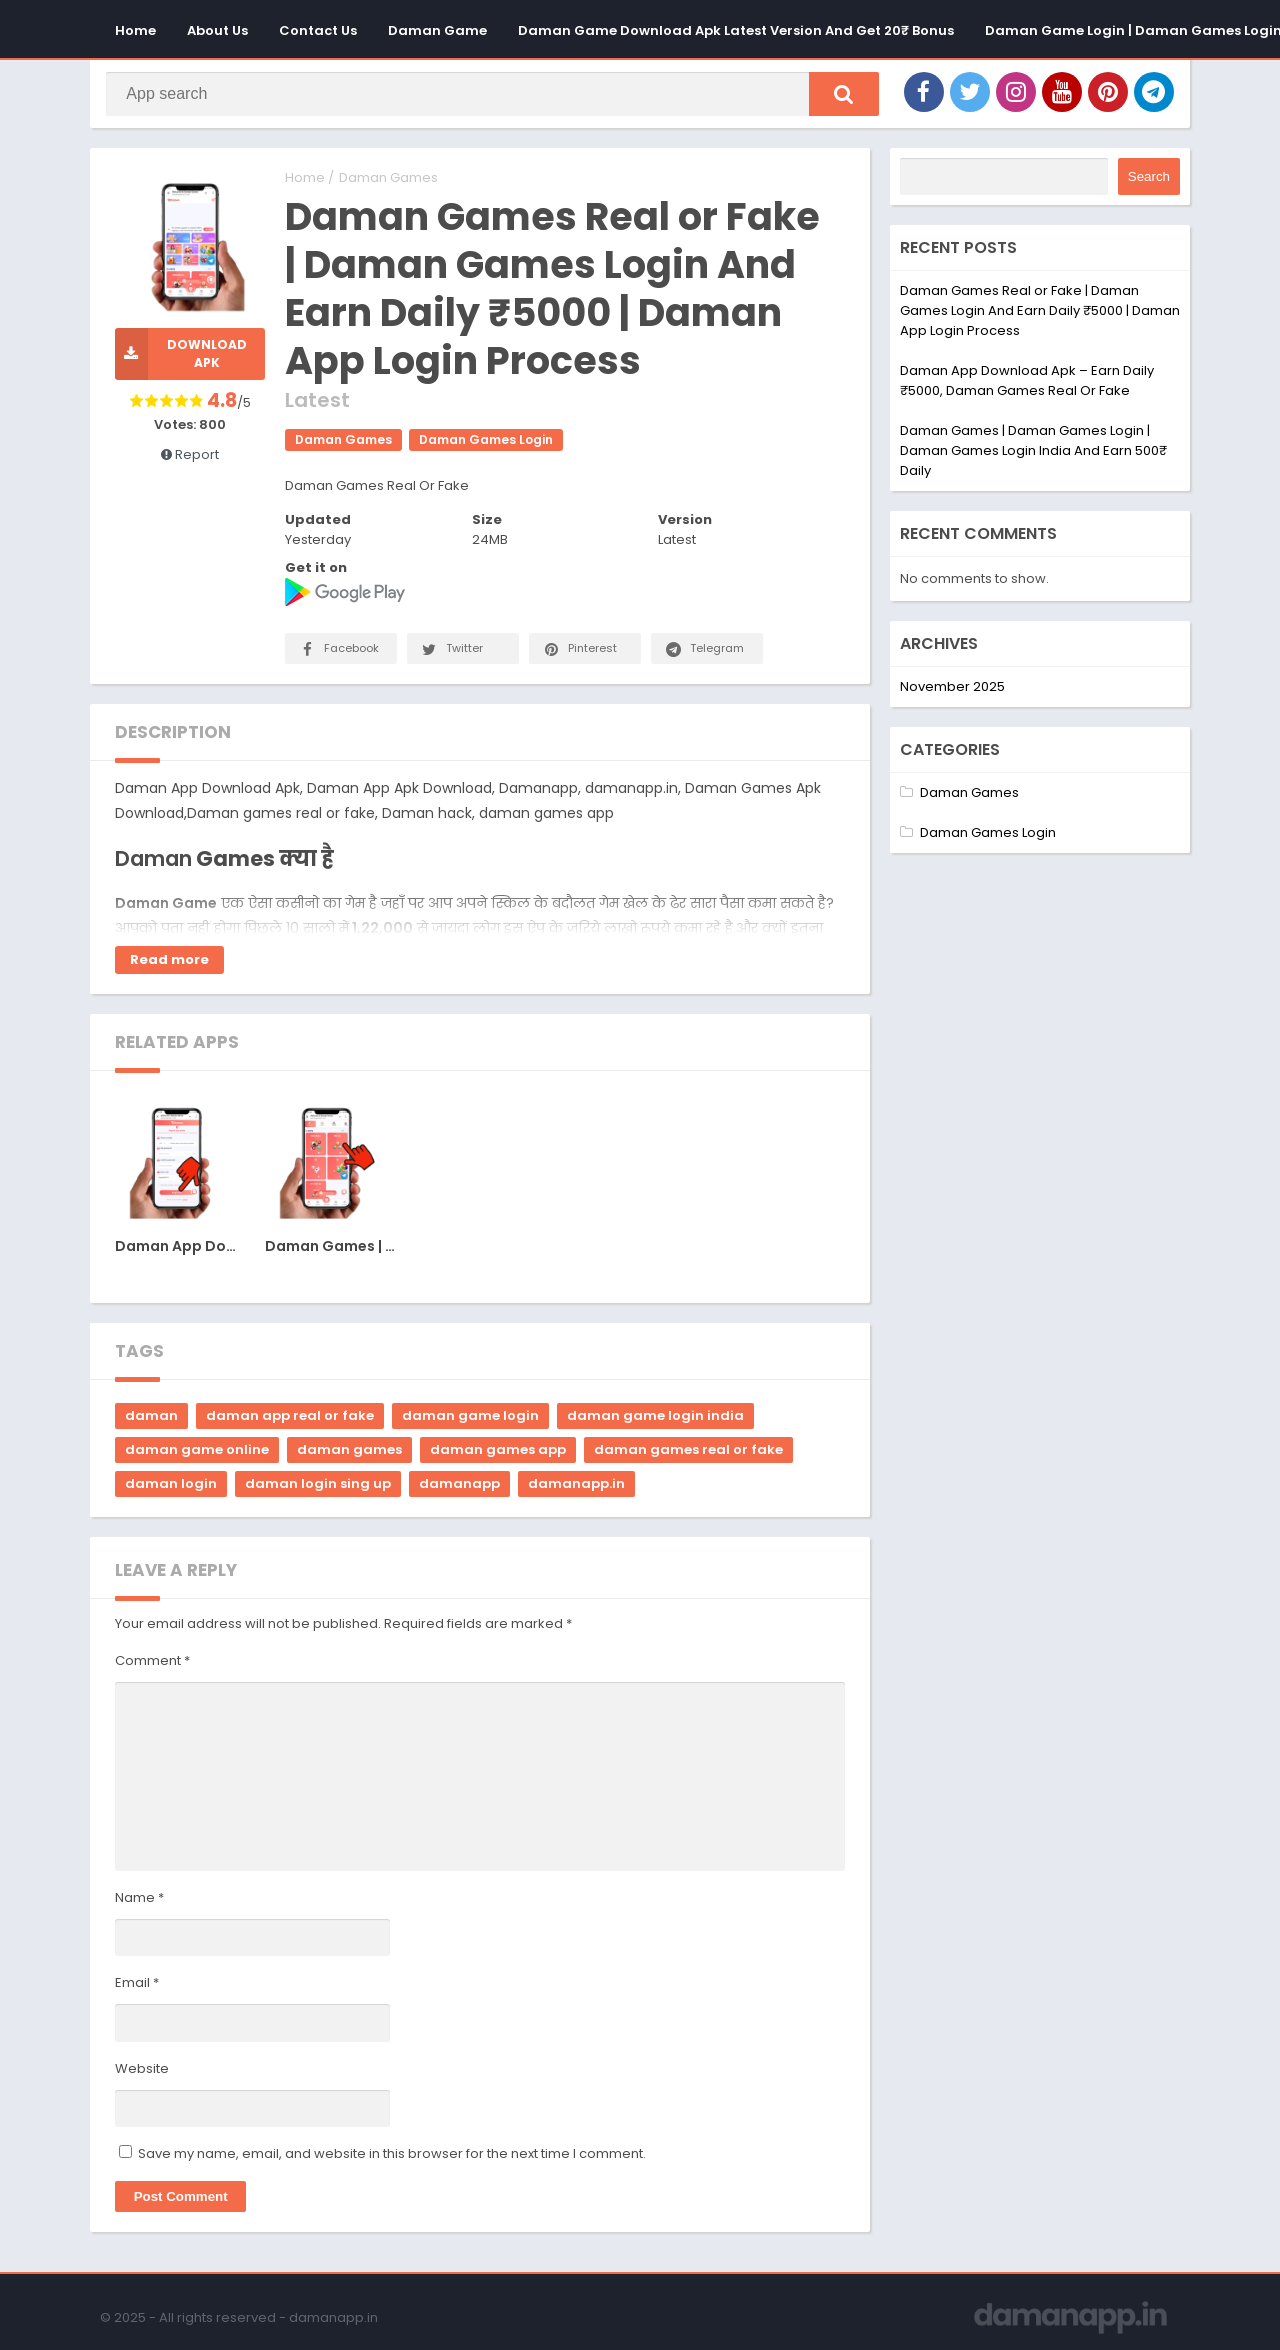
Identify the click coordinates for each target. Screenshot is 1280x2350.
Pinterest (579, 655)
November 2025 (952, 691)
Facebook (338, 655)
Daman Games (388, 183)
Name (139, 1903)
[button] (835, 97)
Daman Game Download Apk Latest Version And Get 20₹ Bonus (736, 30)
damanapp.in (576, 1489)
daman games (349, 1455)
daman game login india (655, 1421)
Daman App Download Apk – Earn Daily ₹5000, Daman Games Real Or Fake (1027, 386)
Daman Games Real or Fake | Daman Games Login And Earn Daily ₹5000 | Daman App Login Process (1040, 316)
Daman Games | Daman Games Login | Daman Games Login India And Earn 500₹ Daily (1033, 456)
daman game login (470, 1421)
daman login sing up (318, 1489)
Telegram (703, 655)
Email (137, 1988)
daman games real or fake (688, 1455)
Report (190, 460)
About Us (217, 30)
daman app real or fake (290, 1421)
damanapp (459, 1489)
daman (151, 1421)
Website (142, 2074)
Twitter (451, 655)
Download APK (181, 360)
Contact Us (318, 30)
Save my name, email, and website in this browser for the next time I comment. (392, 2159)
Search (1149, 182)
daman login (171, 1489)
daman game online (197, 1455)
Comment (152, 1666)
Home (135, 30)
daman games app (498, 1455)
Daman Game (437, 30)
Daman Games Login (486, 445)
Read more (169, 965)
